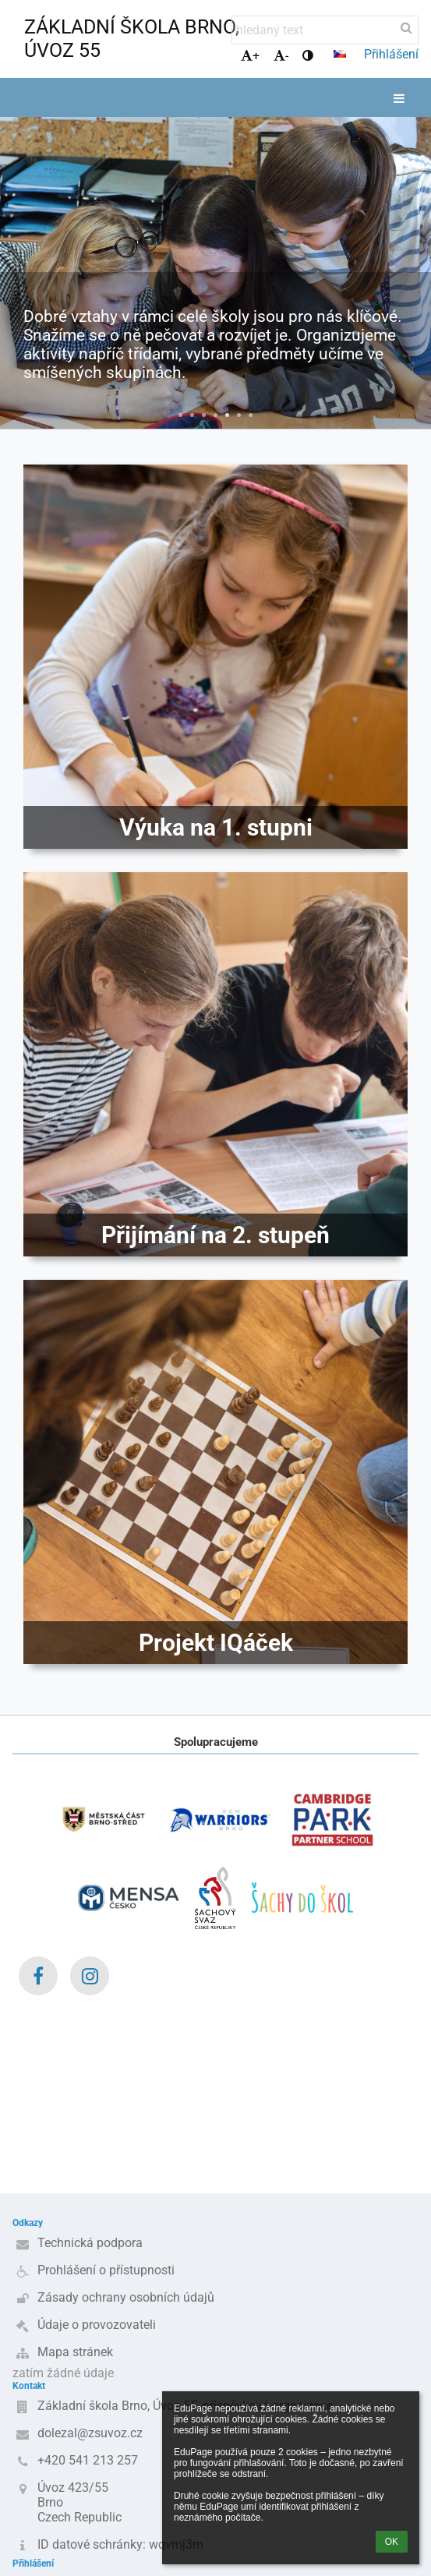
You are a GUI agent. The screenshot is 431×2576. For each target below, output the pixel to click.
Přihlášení (391, 54)
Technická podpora (90, 2242)
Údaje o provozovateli (96, 2324)
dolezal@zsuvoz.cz (90, 2433)
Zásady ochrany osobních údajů (125, 2297)
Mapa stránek (75, 2352)
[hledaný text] (325, 30)
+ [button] (250, 55)
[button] (340, 53)
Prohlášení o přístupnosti (106, 2270)
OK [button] (391, 2541)
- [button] (281, 55)
